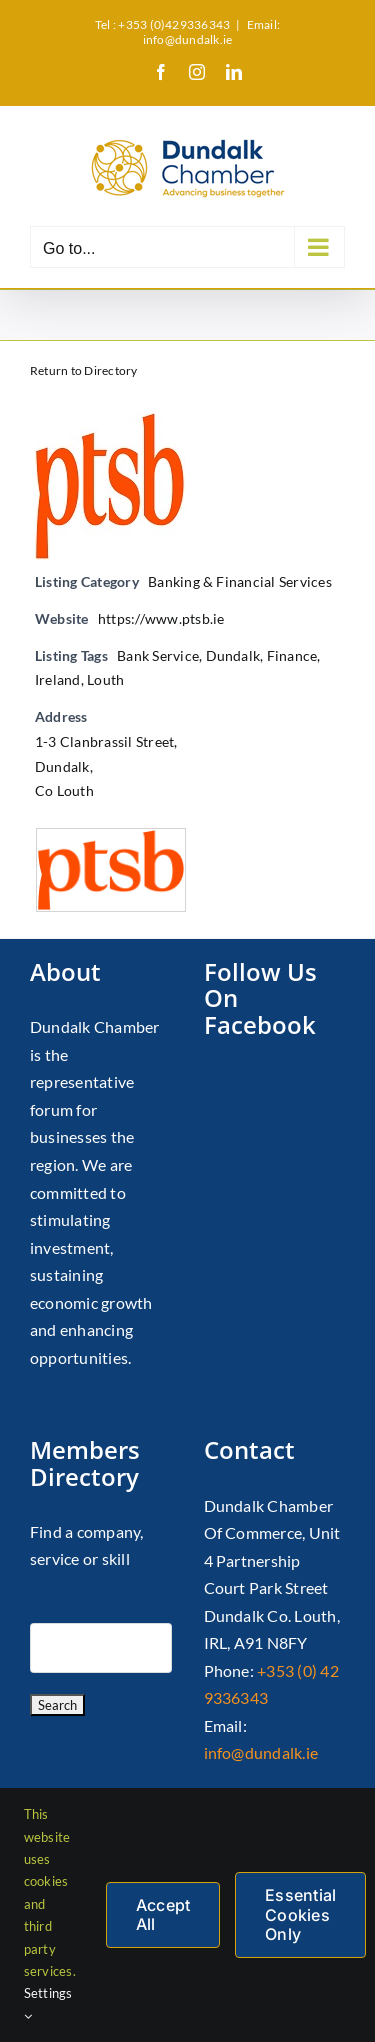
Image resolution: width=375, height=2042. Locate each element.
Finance (292, 655)
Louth (105, 679)
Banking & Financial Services (240, 581)
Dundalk (233, 655)
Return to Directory (84, 370)
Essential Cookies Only (300, 1914)
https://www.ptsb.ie (161, 618)
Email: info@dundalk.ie (211, 32)
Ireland (58, 679)
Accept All (163, 1914)
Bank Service (158, 655)
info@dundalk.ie (261, 1752)
